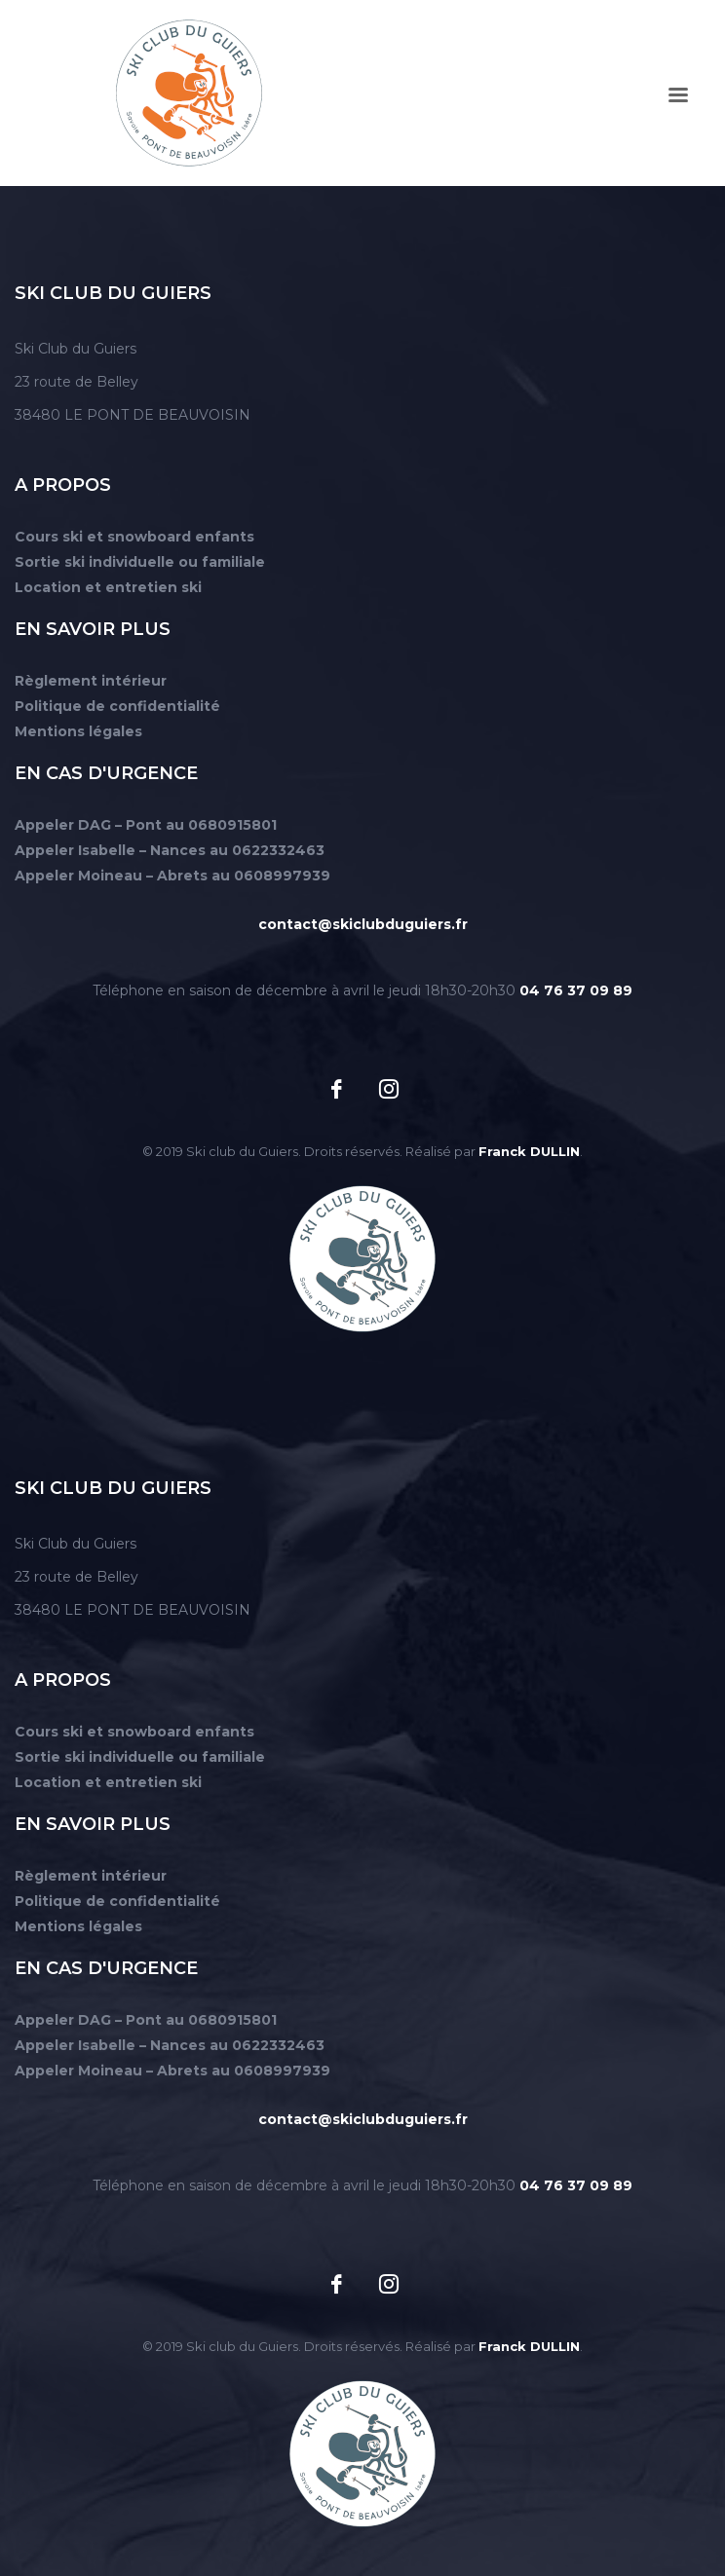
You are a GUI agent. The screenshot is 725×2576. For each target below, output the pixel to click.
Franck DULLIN (529, 1151)
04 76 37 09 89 (575, 990)
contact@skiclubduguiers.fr (363, 924)
